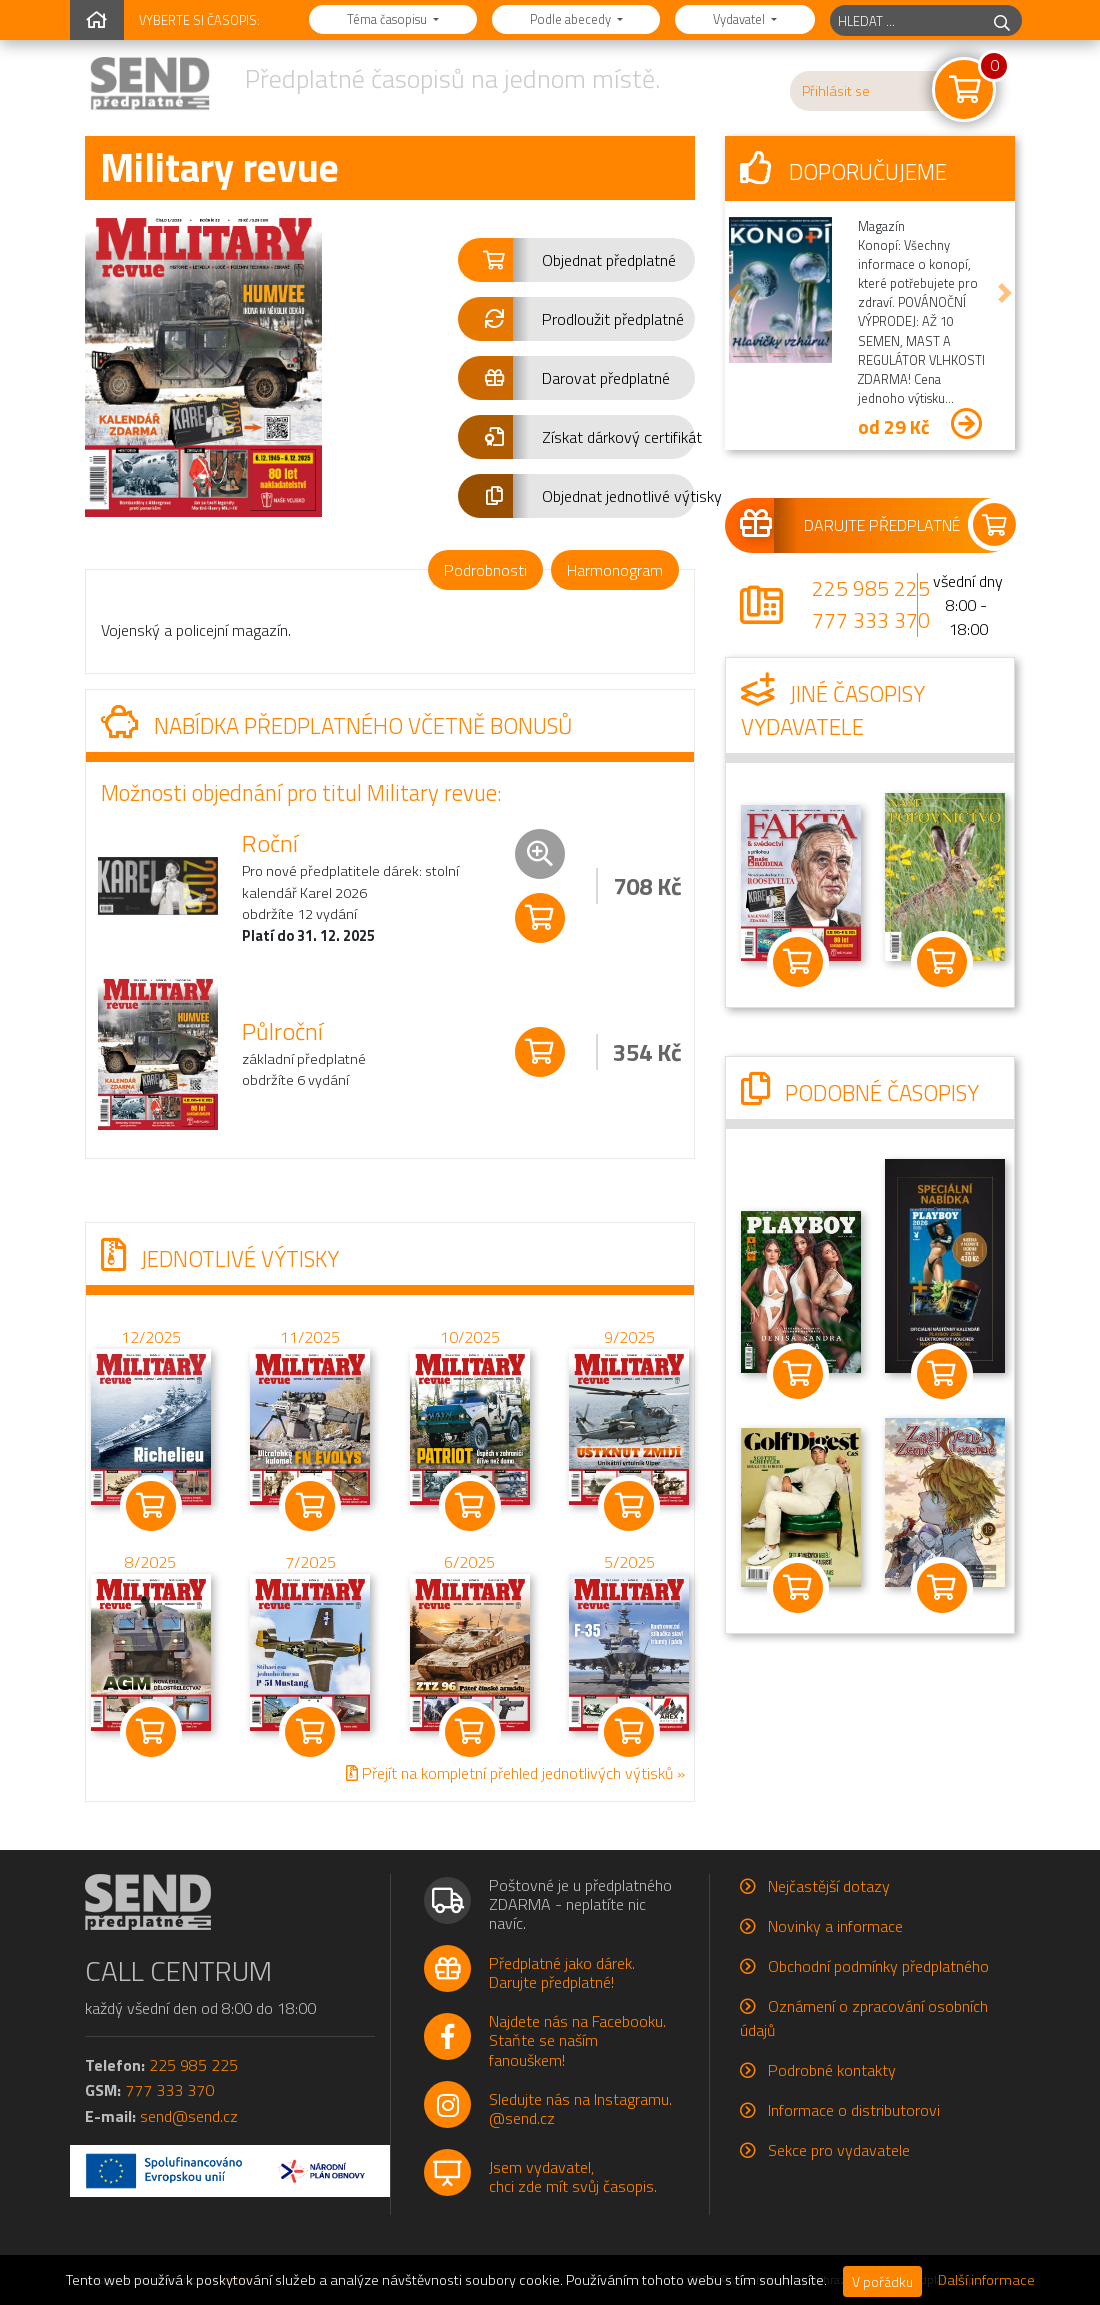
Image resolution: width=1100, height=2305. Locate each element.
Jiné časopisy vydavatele (833, 711)
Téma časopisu (388, 19)
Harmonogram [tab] (615, 570)
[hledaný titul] (906, 20)
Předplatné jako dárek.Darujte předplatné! (562, 1972)
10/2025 (470, 1337)
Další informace (986, 2280)
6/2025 (469, 1563)
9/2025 (629, 1337)
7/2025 (310, 1563)
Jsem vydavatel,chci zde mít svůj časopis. (573, 2176)
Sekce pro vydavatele (839, 2150)
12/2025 (151, 1338)
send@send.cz (189, 2116)
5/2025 (629, 1563)
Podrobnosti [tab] (485, 570)
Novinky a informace (835, 1926)
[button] (576, 260)
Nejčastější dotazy (829, 1886)
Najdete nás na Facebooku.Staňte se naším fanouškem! (577, 2040)
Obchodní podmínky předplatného (878, 1966)
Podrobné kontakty (832, 2070)
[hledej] (1002, 20)
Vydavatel (740, 19)
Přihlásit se (836, 91)
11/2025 (310, 1337)
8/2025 (150, 1563)
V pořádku (882, 2281)
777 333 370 (871, 620)
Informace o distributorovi (854, 2110)
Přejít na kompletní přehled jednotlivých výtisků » (515, 1773)
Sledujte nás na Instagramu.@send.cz (580, 2108)
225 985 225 (871, 588)
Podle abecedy (572, 19)
